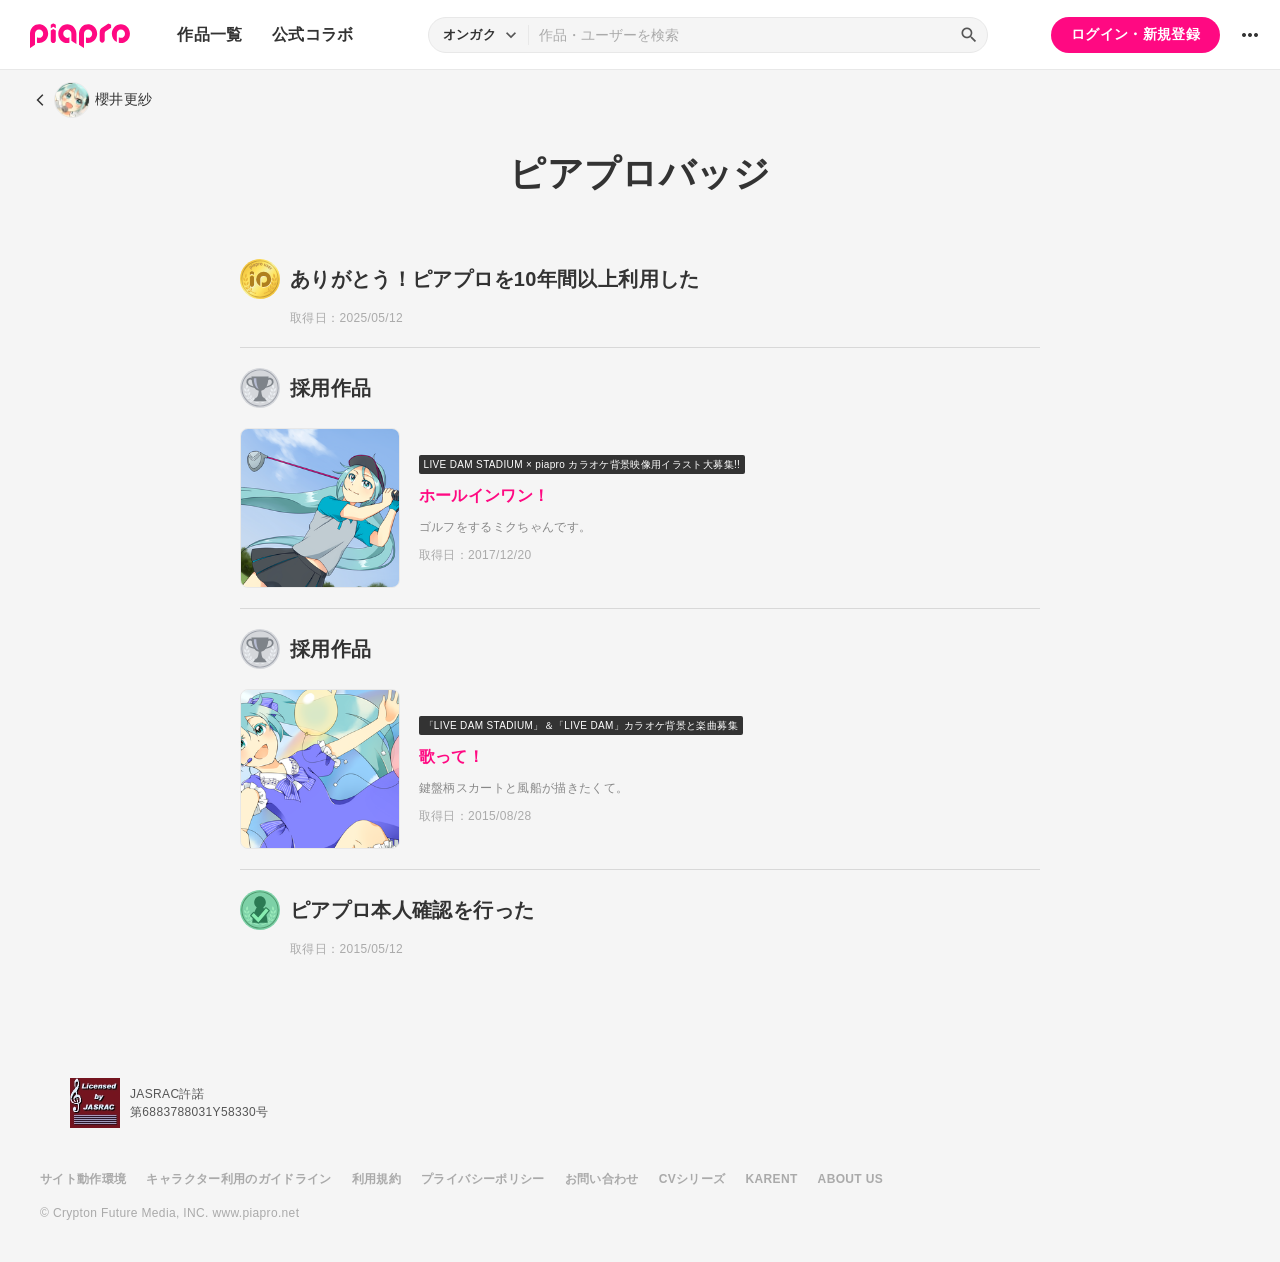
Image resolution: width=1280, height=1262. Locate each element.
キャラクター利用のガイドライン (238, 1179)
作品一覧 (209, 34)
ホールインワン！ (485, 495)
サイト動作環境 (83, 1179)
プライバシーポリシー (483, 1179)
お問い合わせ (602, 1179)
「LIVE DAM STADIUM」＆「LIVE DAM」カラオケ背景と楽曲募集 (582, 725)
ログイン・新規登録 (1135, 34)
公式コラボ (313, 34)
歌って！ (452, 756)
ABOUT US (850, 1179)
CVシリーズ (692, 1179)
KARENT (772, 1179)
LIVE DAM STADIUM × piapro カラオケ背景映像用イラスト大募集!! (583, 464)
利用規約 (376, 1179)
